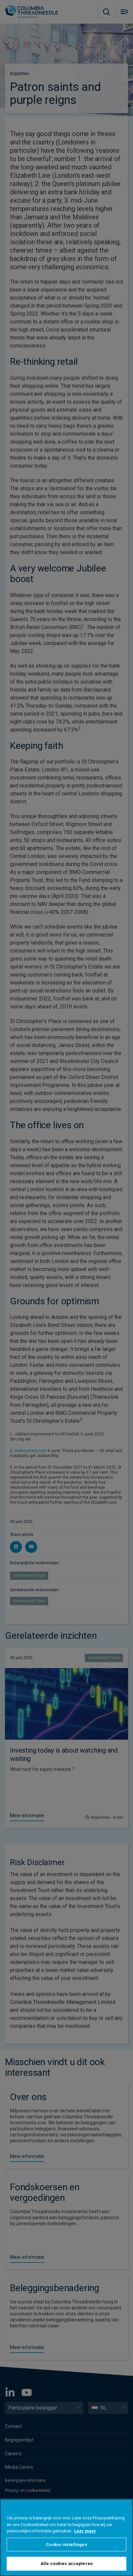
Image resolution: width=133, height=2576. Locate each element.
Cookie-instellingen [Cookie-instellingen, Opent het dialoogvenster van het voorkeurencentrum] (66, 2544)
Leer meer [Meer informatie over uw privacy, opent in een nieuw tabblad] (85, 2530)
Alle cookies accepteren (66, 2563)
